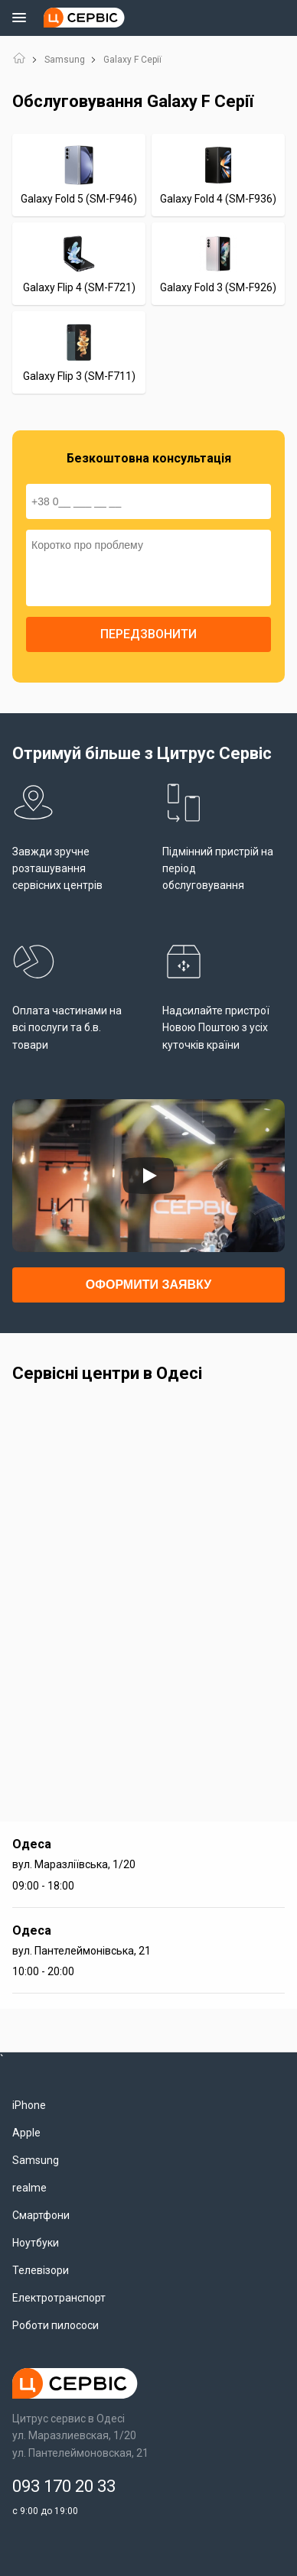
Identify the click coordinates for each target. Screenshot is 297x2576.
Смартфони (41, 2215)
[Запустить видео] (148, 1175)
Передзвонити (148, 634)
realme (29, 2188)
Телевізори (40, 2270)
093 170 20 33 (64, 2486)
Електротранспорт (59, 2298)
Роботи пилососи (55, 2325)
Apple (26, 2133)
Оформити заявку (148, 1284)
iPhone (29, 2105)
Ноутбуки (35, 2243)
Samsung (64, 59)
